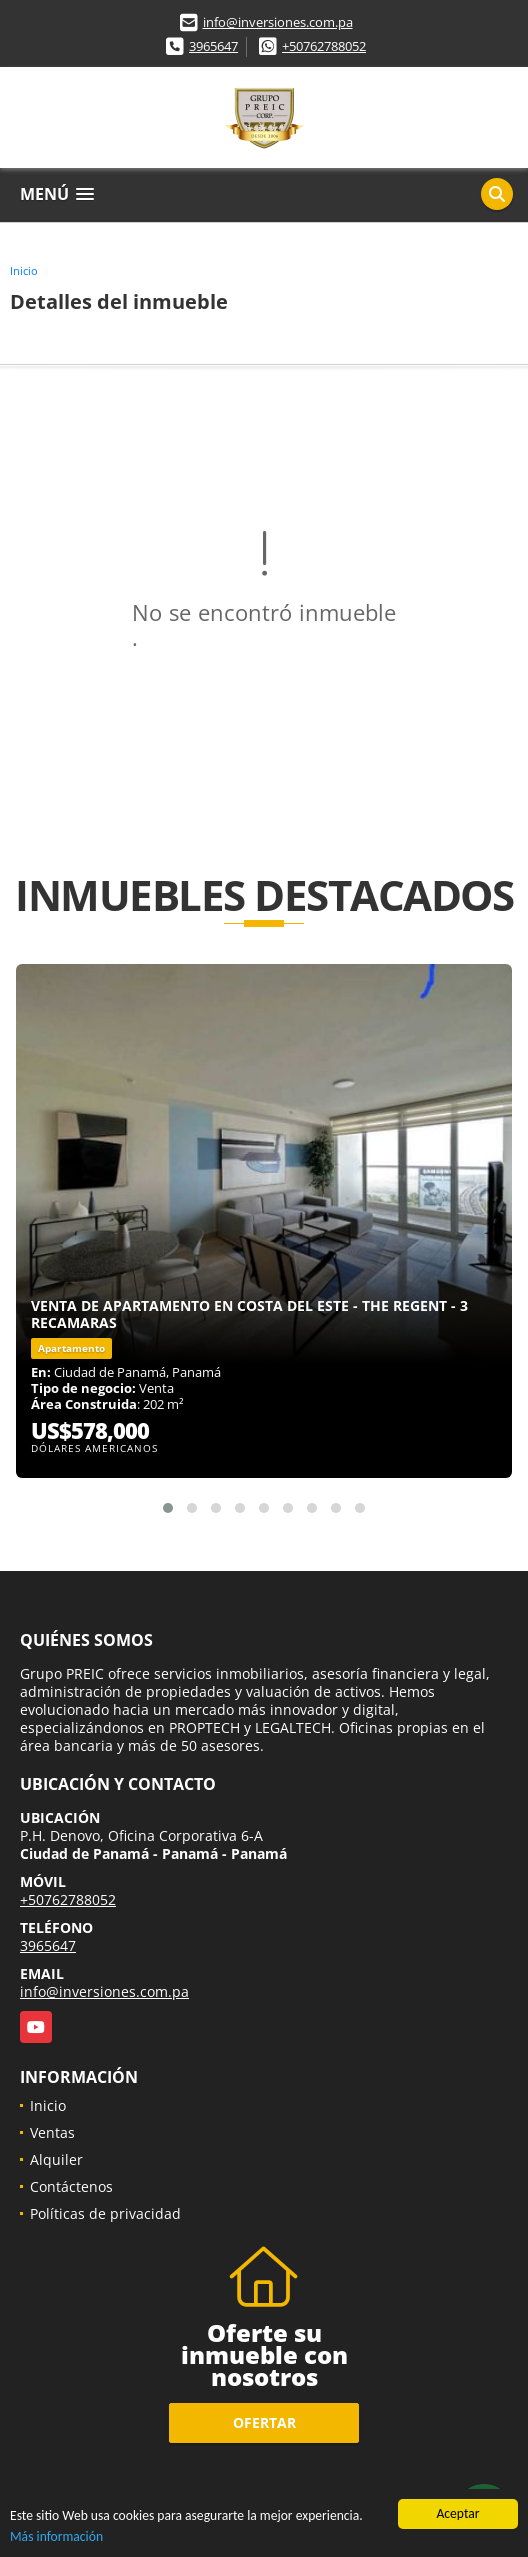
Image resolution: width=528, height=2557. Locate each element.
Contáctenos (71, 2186)
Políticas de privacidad (105, 2213)
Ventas (52, 2132)
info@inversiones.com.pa (278, 22)
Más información (56, 2536)
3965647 (213, 46)
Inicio (24, 270)
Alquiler (56, 2159)
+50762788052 (324, 46)
